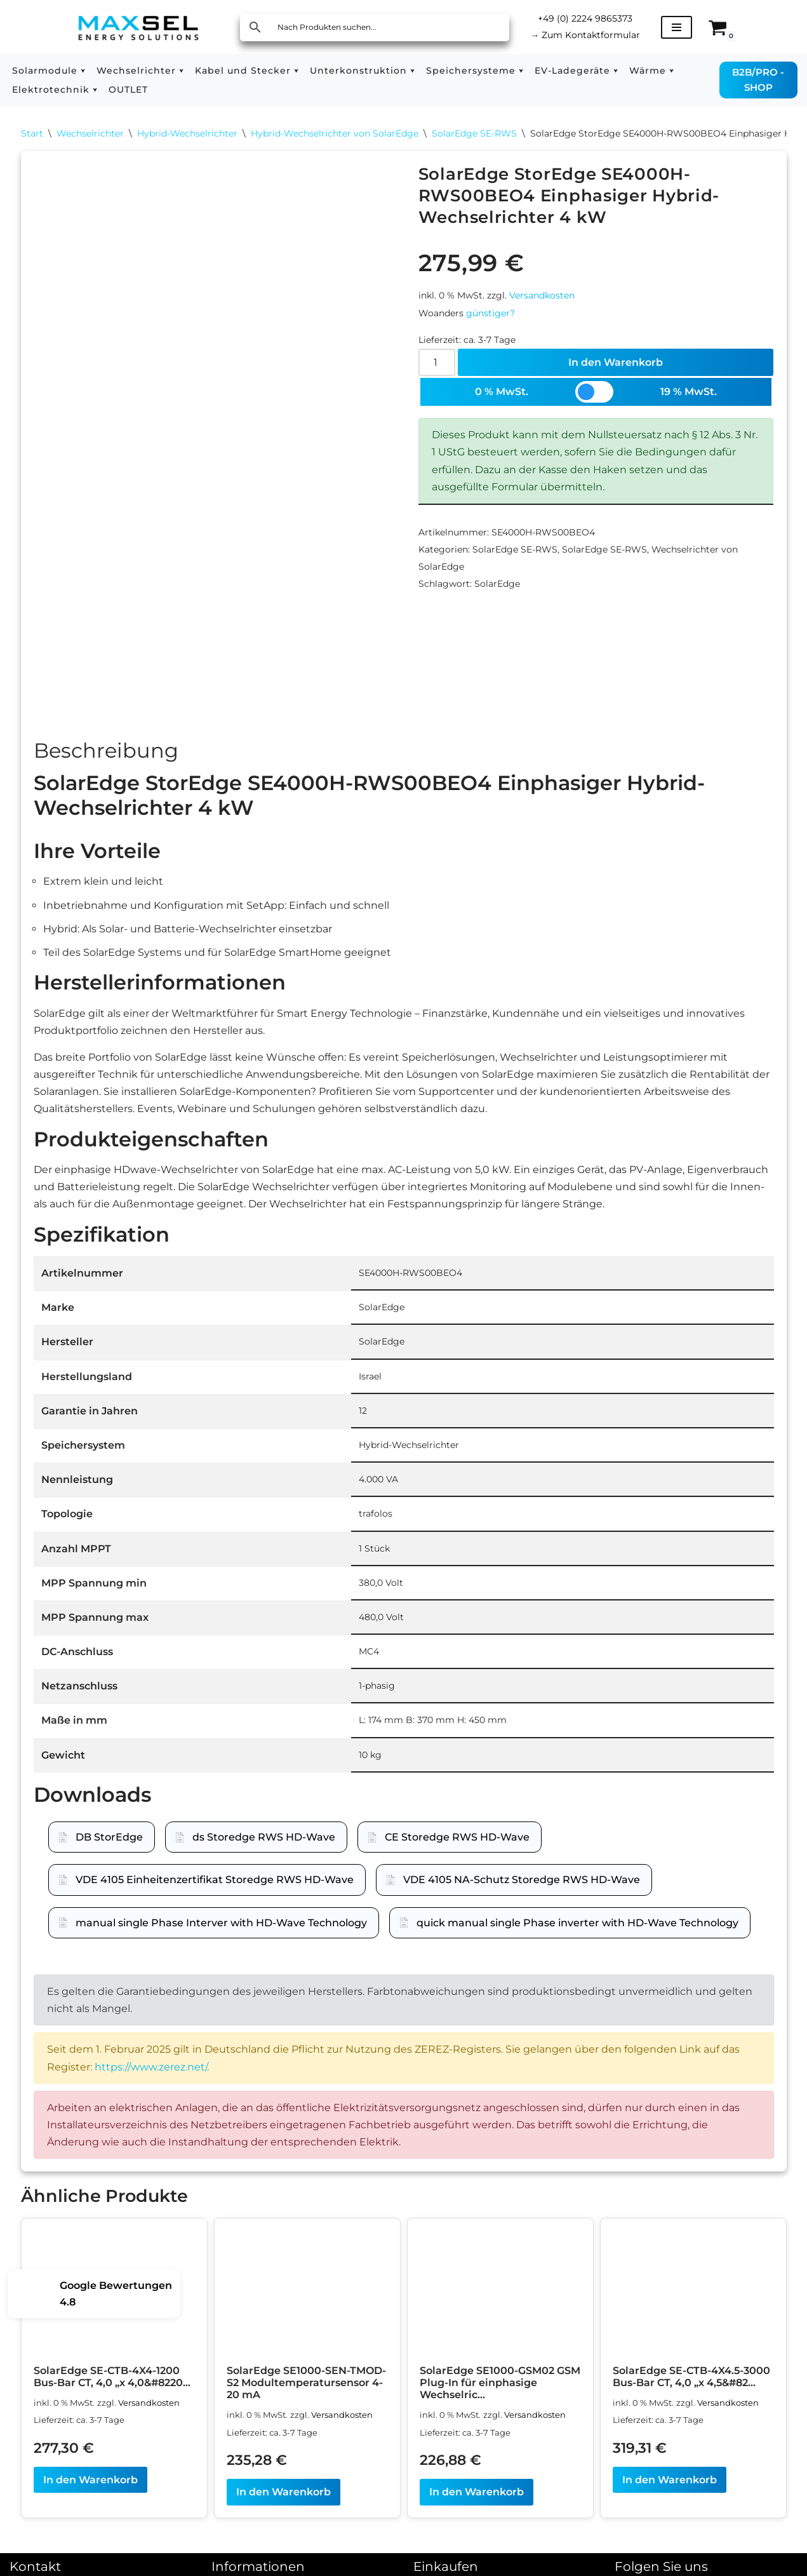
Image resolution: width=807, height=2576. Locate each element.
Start (32, 133)
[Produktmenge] (436, 362)
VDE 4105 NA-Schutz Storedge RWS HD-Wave (521, 1880)
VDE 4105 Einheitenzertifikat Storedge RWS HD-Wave (215, 1880)
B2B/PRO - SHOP (758, 79)
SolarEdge (497, 583)
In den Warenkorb (615, 362)
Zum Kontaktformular (585, 35)
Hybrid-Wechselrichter (187, 133)
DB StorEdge (109, 1838)
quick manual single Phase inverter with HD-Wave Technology (577, 1923)
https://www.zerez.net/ (151, 2067)
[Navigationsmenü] (676, 27)
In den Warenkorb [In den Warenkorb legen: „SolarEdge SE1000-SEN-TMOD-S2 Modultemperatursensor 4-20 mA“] (283, 2492)
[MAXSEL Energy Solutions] (138, 27)
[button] (83, 71)
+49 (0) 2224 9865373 (585, 18)
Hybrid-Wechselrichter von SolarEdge (334, 133)
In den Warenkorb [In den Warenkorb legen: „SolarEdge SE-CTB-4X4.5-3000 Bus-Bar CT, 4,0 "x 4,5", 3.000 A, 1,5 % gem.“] (669, 2480)
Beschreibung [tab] (106, 751)
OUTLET (128, 89)
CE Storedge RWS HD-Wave (457, 1838)
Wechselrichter (90, 133)
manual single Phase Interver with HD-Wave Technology (221, 1923)
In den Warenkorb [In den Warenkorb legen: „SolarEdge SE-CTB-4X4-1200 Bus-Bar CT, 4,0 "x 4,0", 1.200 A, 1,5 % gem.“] (90, 2480)
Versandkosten (542, 295)
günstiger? (490, 313)
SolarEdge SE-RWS (474, 133)
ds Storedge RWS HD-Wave (263, 1838)
